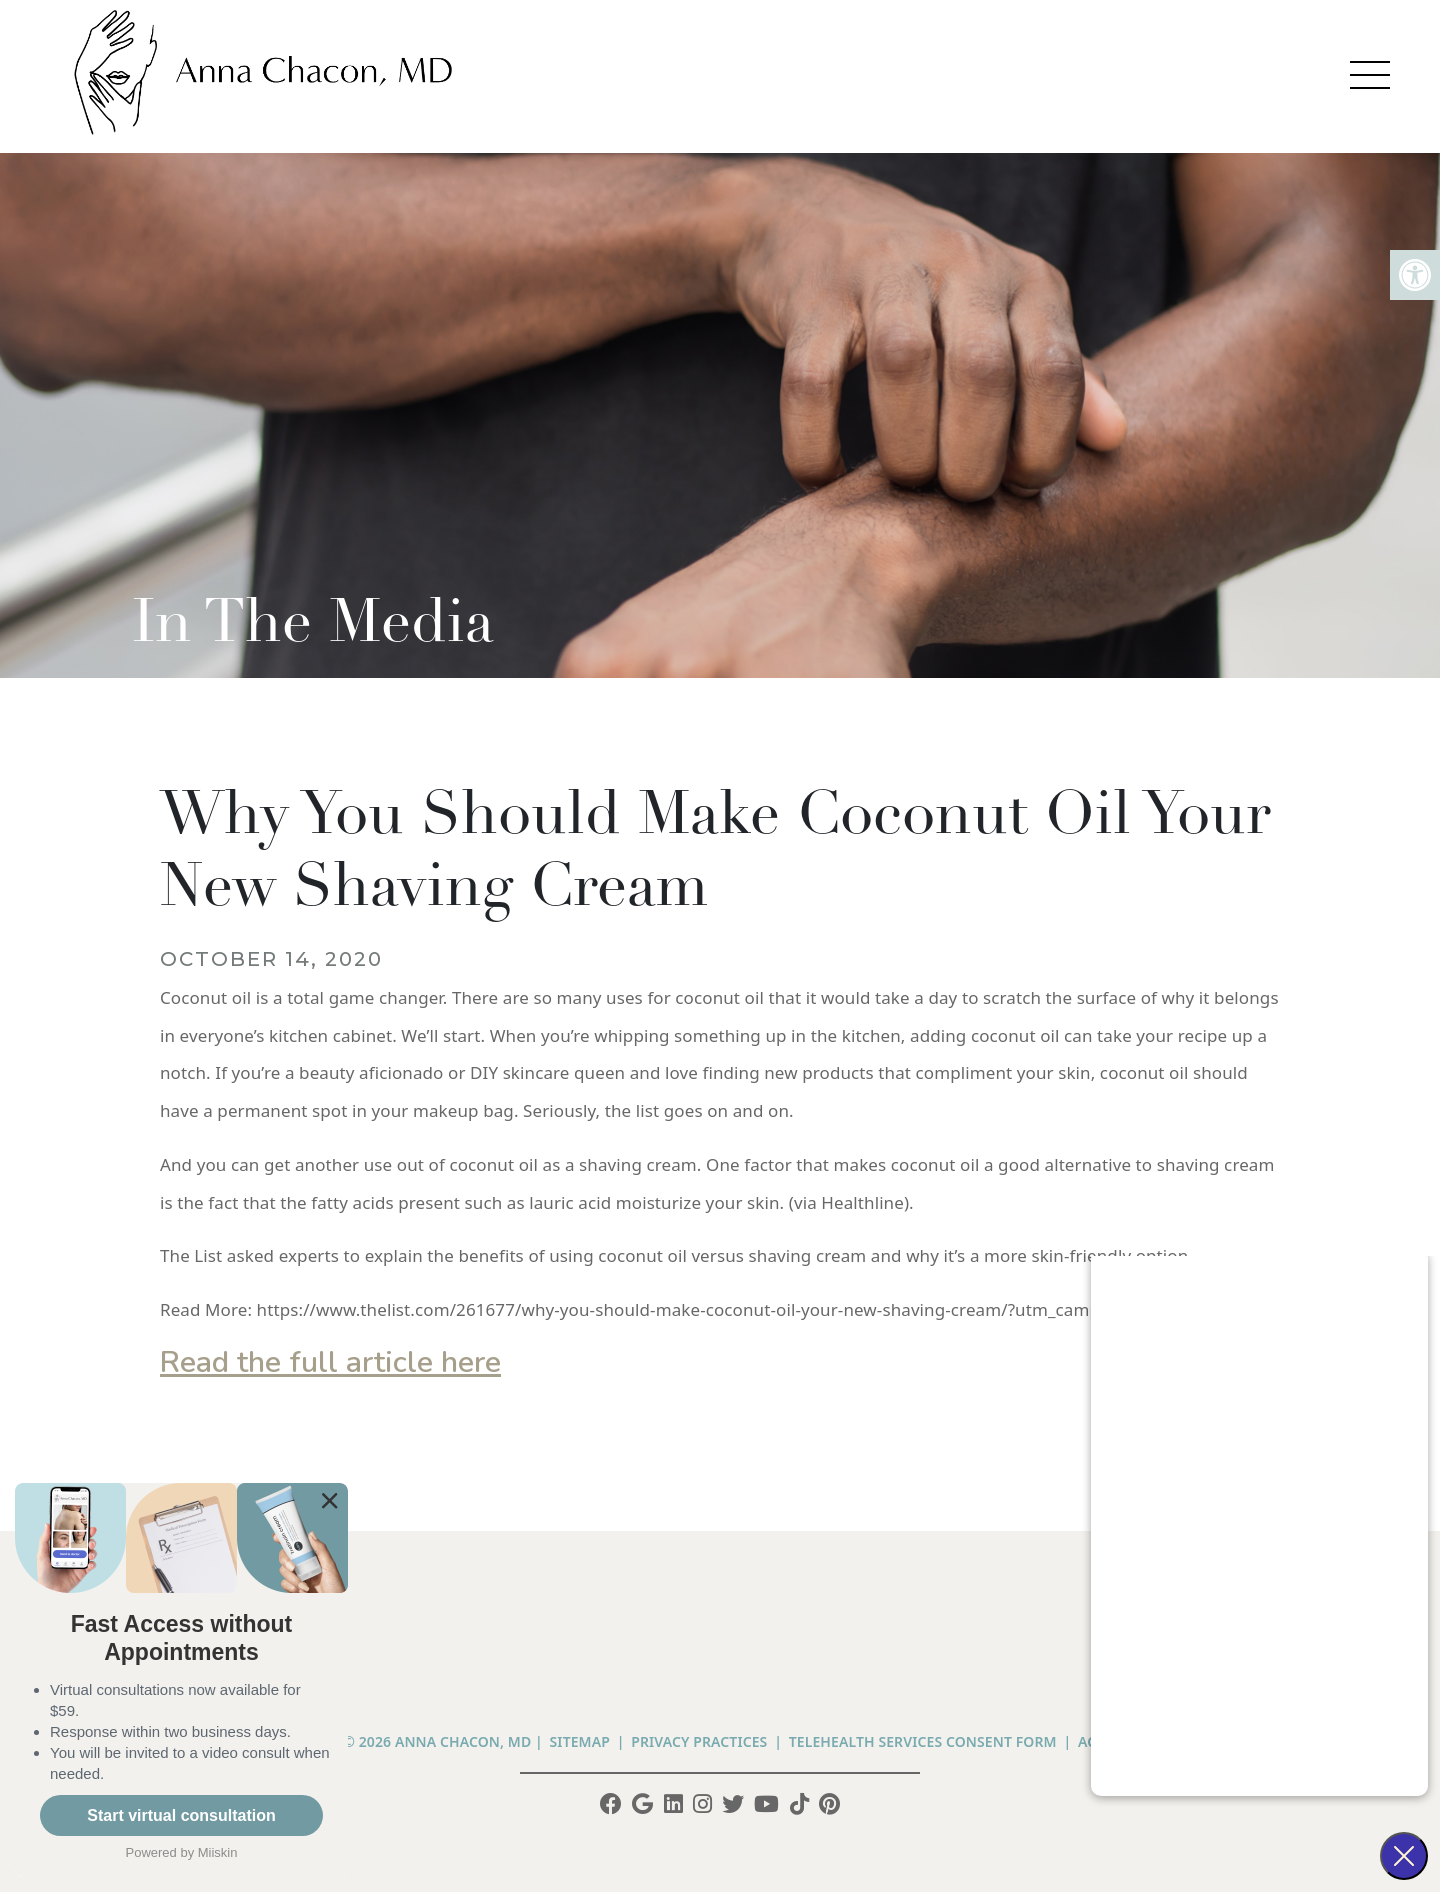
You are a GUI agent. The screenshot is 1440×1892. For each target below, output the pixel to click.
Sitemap (580, 1741)
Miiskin (218, 1852)
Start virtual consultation (181, 1815)
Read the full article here (330, 1362)
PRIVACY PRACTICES (699, 1741)
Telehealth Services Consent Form (923, 1741)
